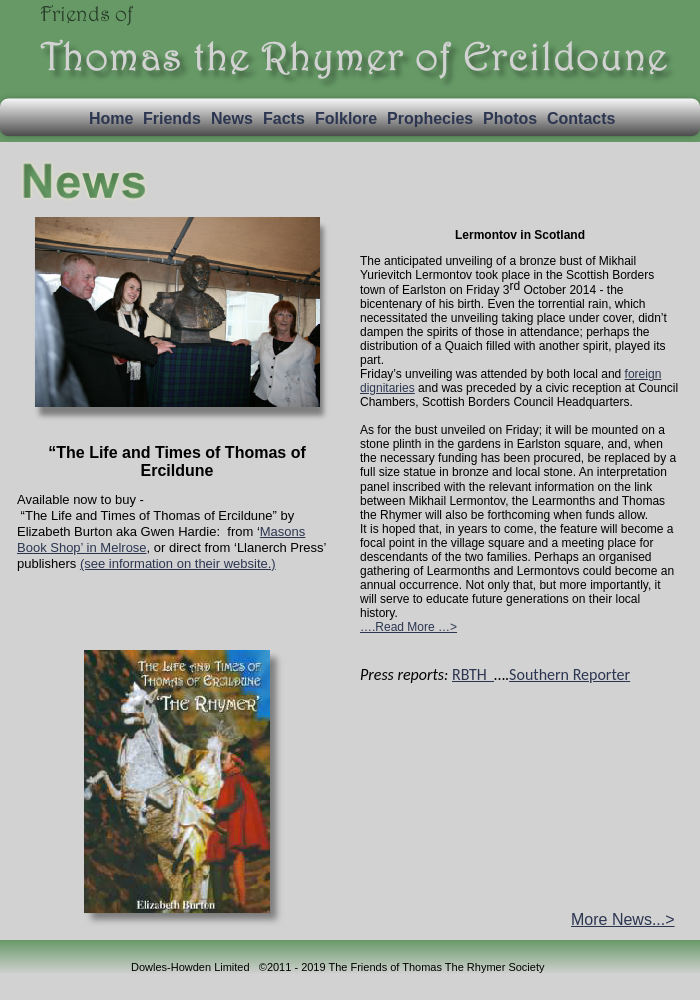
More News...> (623, 919)
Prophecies (430, 118)
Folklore (346, 118)
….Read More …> (408, 627)
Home (111, 118)
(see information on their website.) (178, 563)
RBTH (473, 674)
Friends (172, 118)
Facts (284, 118)
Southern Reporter (569, 674)
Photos (510, 118)
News (232, 118)
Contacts (581, 118)
